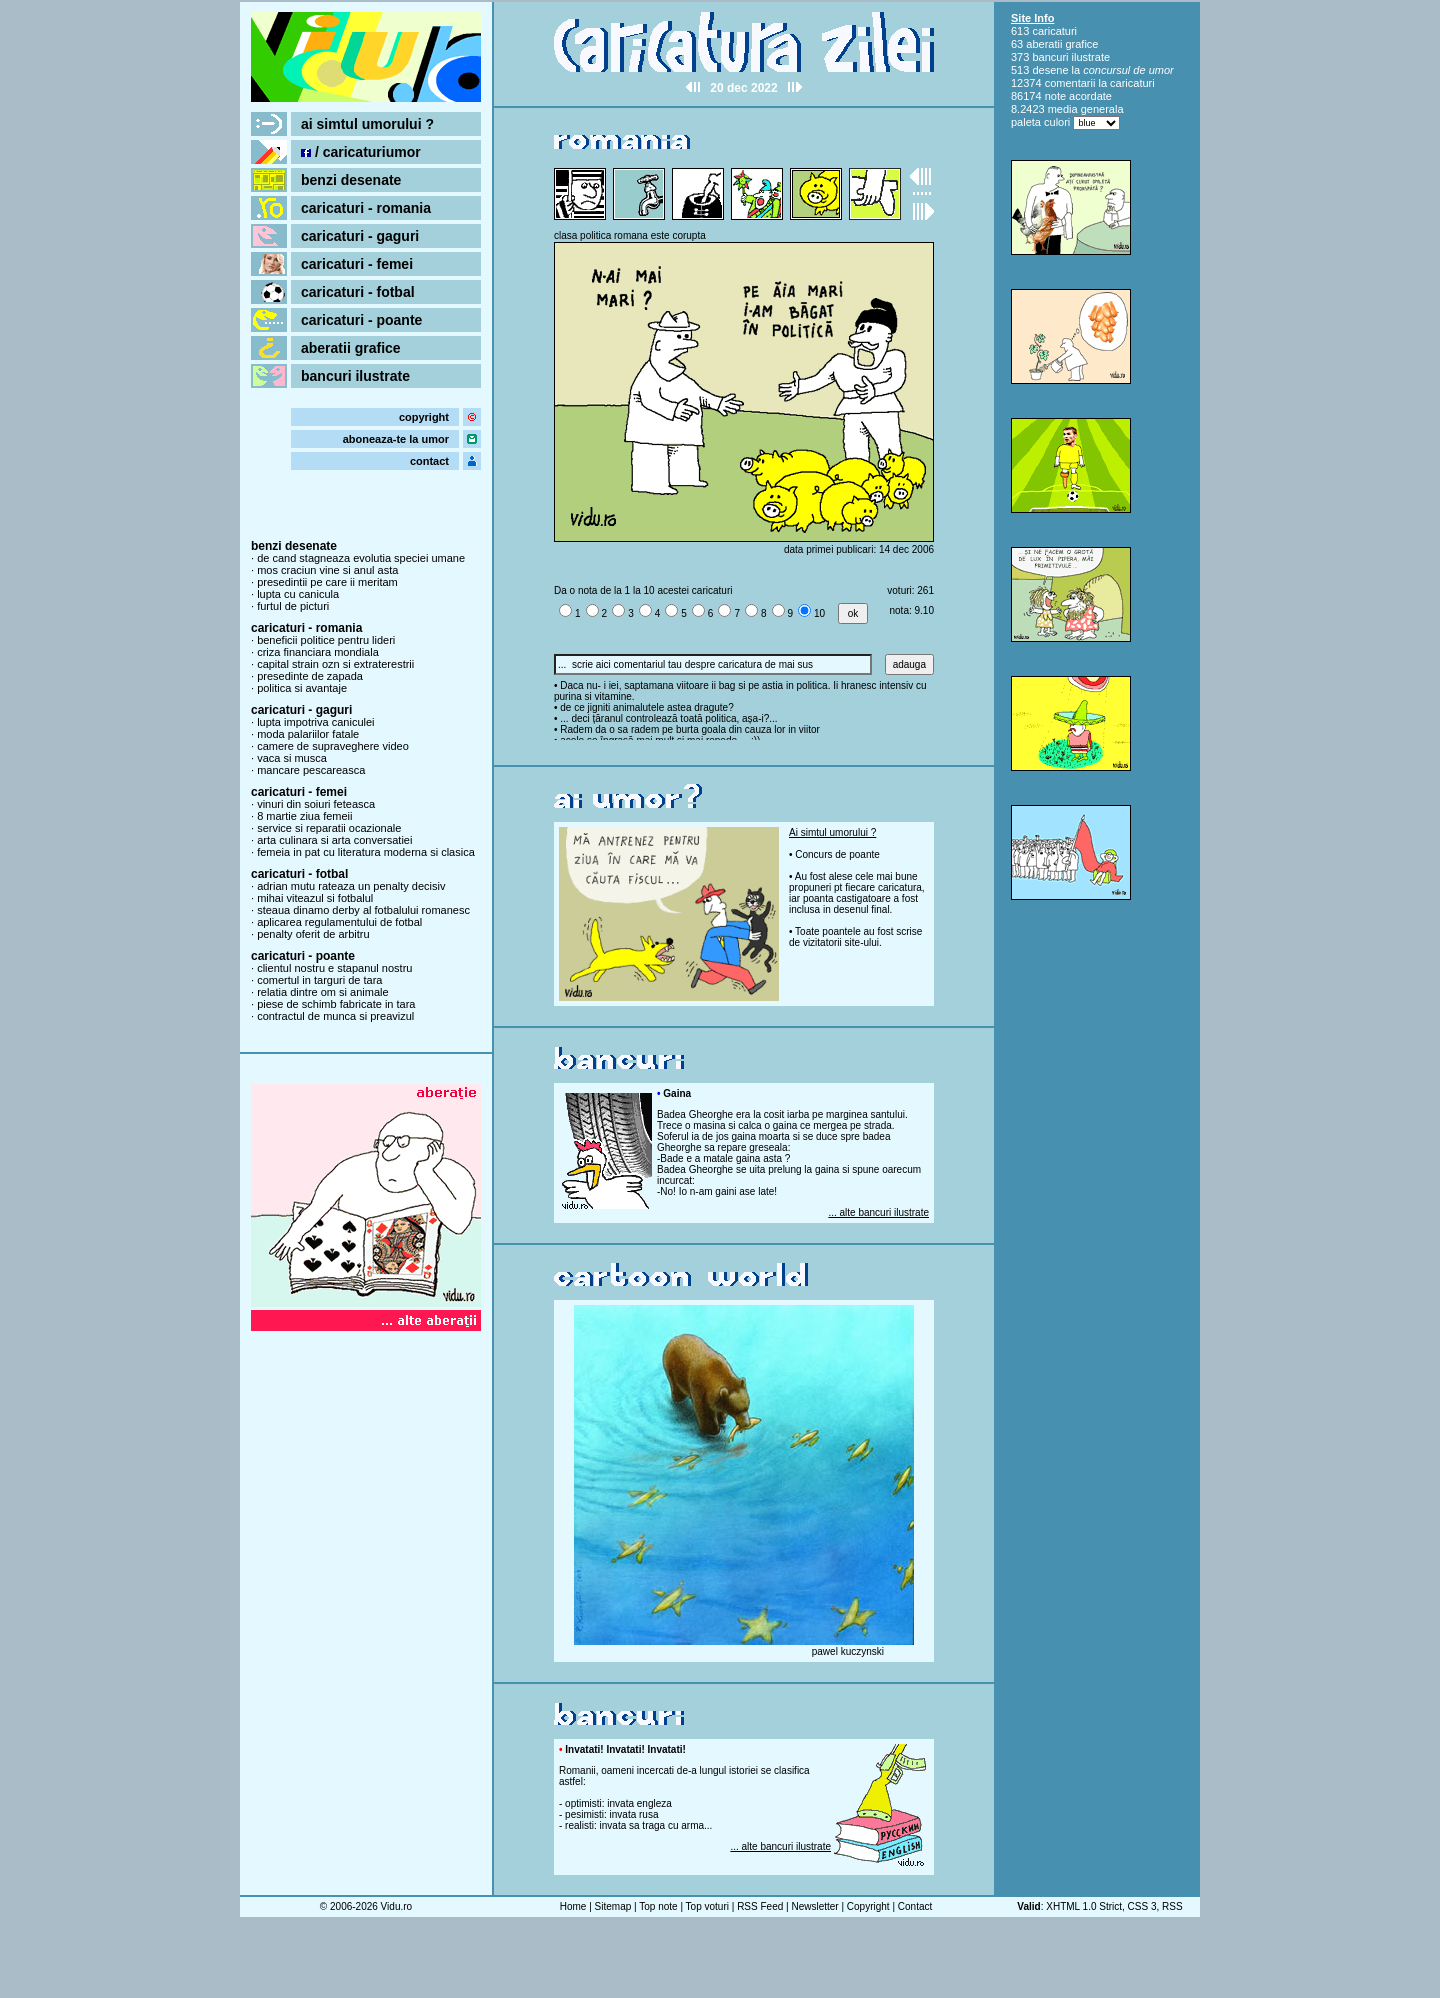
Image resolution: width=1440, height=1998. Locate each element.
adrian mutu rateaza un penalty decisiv (351, 886)
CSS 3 (1142, 1906)
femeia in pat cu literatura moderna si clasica (366, 852)
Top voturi (707, 1906)
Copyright (868, 1906)
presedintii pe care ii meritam (327, 582)
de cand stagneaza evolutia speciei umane (361, 558)
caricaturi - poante (361, 320)
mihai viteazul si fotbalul (315, 898)
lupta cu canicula (298, 594)
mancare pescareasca (311, 770)
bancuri (1050, 57)
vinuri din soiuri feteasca (316, 804)
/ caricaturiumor (361, 152)
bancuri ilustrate (355, 376)
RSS (1172, 1906)
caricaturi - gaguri (360, 236)
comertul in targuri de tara (319, 980)
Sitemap (613, 1906)
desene (1050, 70)
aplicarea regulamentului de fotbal (339, 922)
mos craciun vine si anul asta (327, 570)
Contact (915, 1906)
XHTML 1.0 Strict (1084, 1906)
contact (429, 461)
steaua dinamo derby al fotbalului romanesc (363, 910)
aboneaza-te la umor (396, 439)
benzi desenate (351, 180)
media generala (1086, 109)
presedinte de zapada (310, 676)
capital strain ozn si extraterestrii (335, 664)
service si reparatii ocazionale (329, 828)
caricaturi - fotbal (358, 292)
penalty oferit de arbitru (313, 934)
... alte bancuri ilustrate (878, 1212)
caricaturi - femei (357, 264)
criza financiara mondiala (318, 652)
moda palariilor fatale (308, 734)
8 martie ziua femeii (304, 816)
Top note (658, 1906)
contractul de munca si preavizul (335, 1016)
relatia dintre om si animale (322, 992)
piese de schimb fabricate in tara (336, 1004)
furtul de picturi (293, 606)
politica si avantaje (302, 688)
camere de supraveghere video (333, 746)
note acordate (1078, 96)
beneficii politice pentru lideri (326, 640)
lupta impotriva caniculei (315, 722)
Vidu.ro (397, 1906)
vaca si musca (292, 758)
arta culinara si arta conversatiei (334, 840)
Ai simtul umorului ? (832, 832)
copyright (424, 417)
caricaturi (1054, 31)
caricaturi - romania (366, 208)
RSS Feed (760, 1906)
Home (573, 1906)
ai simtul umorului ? (367, 124)
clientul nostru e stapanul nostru (334, 968)
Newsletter (814, 1906)
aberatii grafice (351, 348)
